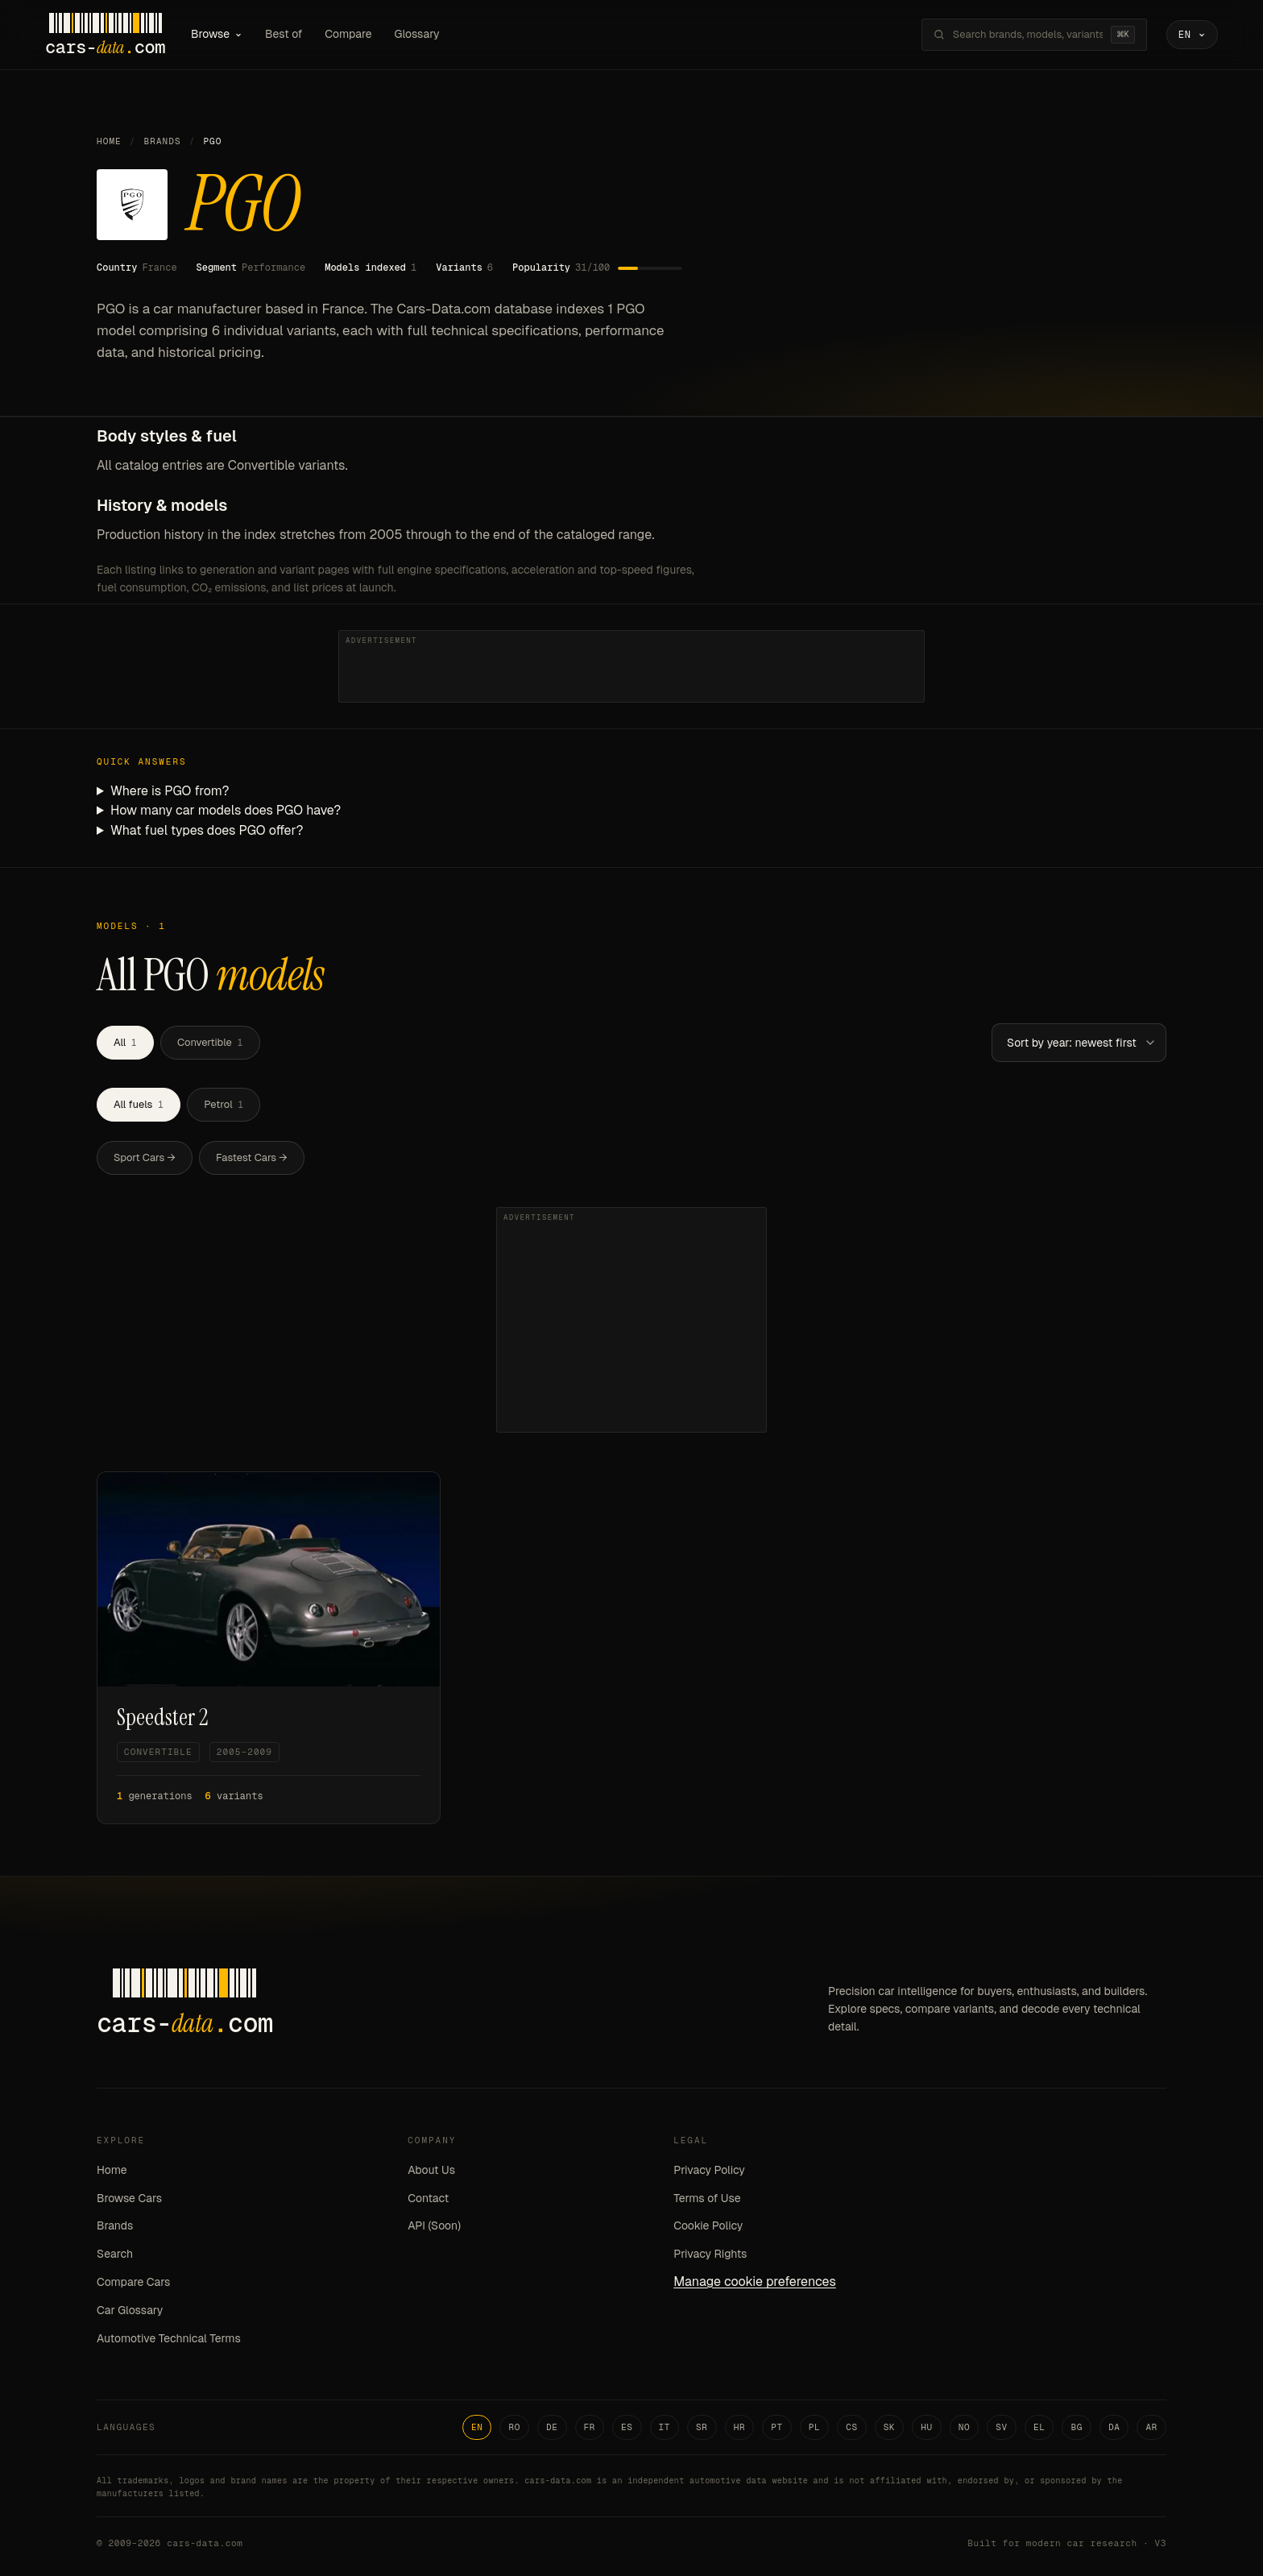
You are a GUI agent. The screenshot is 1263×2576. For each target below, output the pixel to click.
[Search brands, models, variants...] (1027, 35)
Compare (348, 34)
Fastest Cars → (252, 1157)
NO (965, 2427)
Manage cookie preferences (754, 2281)
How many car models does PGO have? (225, 810)
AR (1151, 2427)
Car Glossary (130, 2310)
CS (852, 2427)
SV (1002, 2427)
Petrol (223, 1104)
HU (927, 2427)
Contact (428, 2198)
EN (477, 2427)
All (125, 1042)
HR (740, 2427)
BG (1076, 2427)
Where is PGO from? (169, 790)
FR (590, 2427)
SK (890, 2427)
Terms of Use (706, 2198)
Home (109, 141)
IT (665, 2427)
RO (514, 2427)
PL (815, 2427)
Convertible (210, 1042)
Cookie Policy (708, 2225)
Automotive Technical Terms (169, 2338)
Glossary (417, 34)
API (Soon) (434, 2225)
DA (1114, 2427)
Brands (162, 141)
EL (1039, 2427)
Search (115, 2253)
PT (777, 2427)
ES (627, 2427)
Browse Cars (129, 2198)
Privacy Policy (709, 2170)
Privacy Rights (710, 2253)
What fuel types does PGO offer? (207, 830)
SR (702, 2427)
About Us (431, 2170)
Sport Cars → (145, 1157)
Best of (283, 34)
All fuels (139, 1104)
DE (552, 2427)
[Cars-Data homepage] (105, 34)
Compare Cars (133, 2282)
